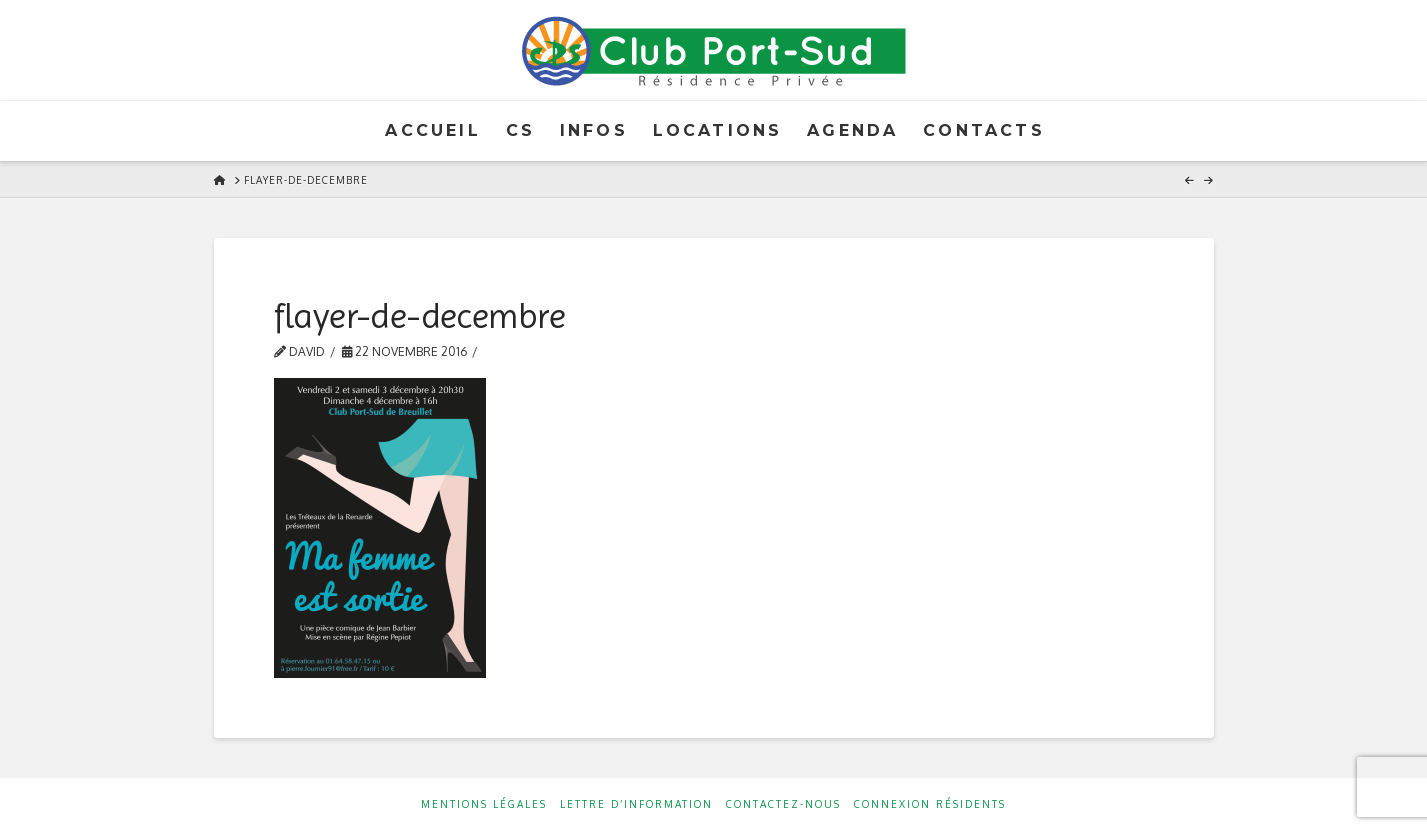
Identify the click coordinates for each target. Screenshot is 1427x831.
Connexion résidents (930, 804)
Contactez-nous (783, 804)
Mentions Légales (484, 804)
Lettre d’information (636, 804)
